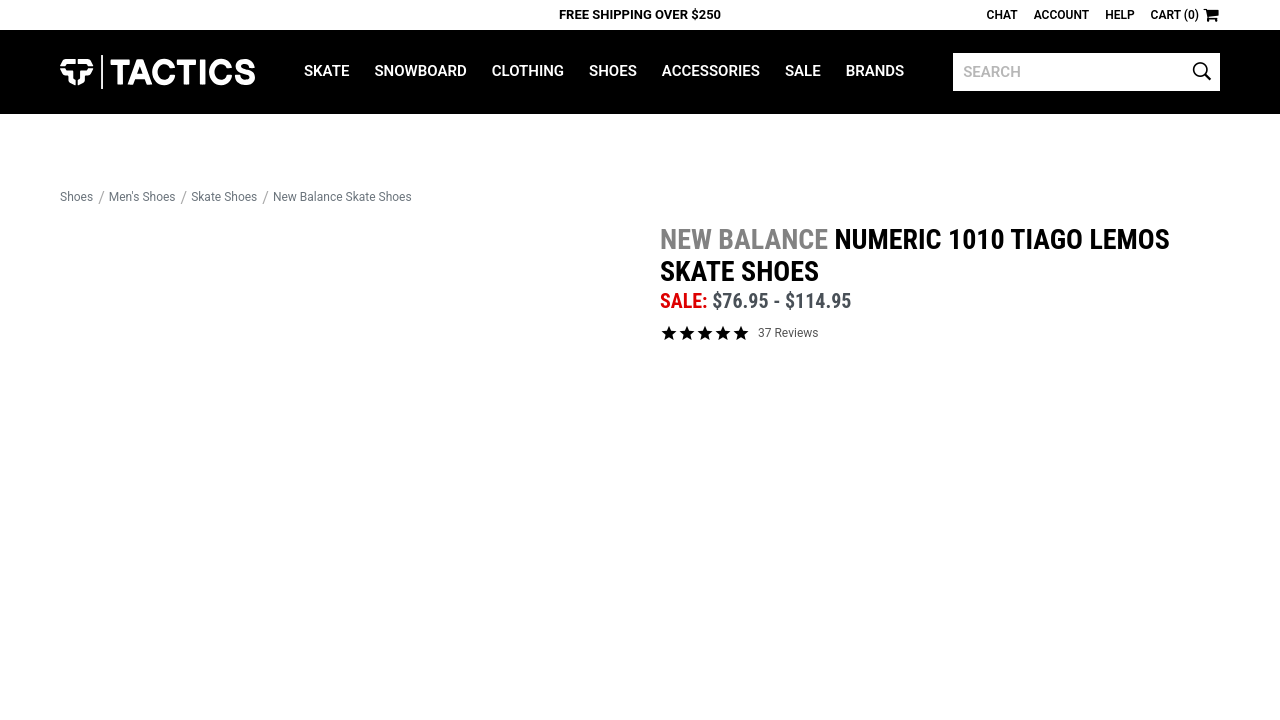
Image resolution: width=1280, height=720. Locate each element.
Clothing (528, 71)
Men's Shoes (142, 197)
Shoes (613, 71)
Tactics (157, 72)
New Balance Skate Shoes (342, 197)
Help (1119, 15)
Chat (1002, 15)
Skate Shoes (224, 197)
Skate (326, 71)
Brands (875, 71)
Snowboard (420, 71)
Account (1061, 15)
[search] (1086, 72)
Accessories (711, 71)
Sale (803, 71)
